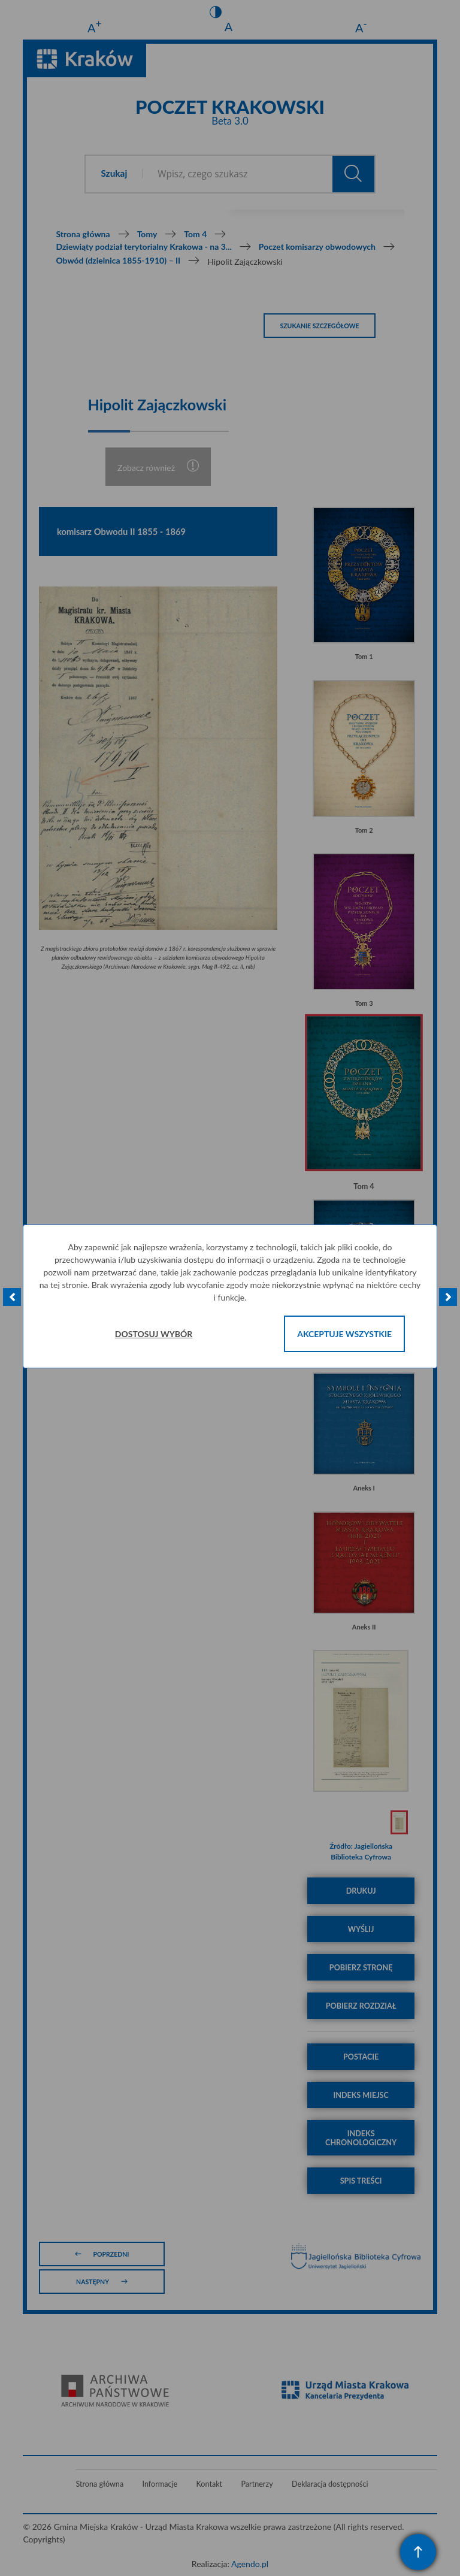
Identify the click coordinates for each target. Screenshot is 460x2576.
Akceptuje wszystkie (344, 1334)
